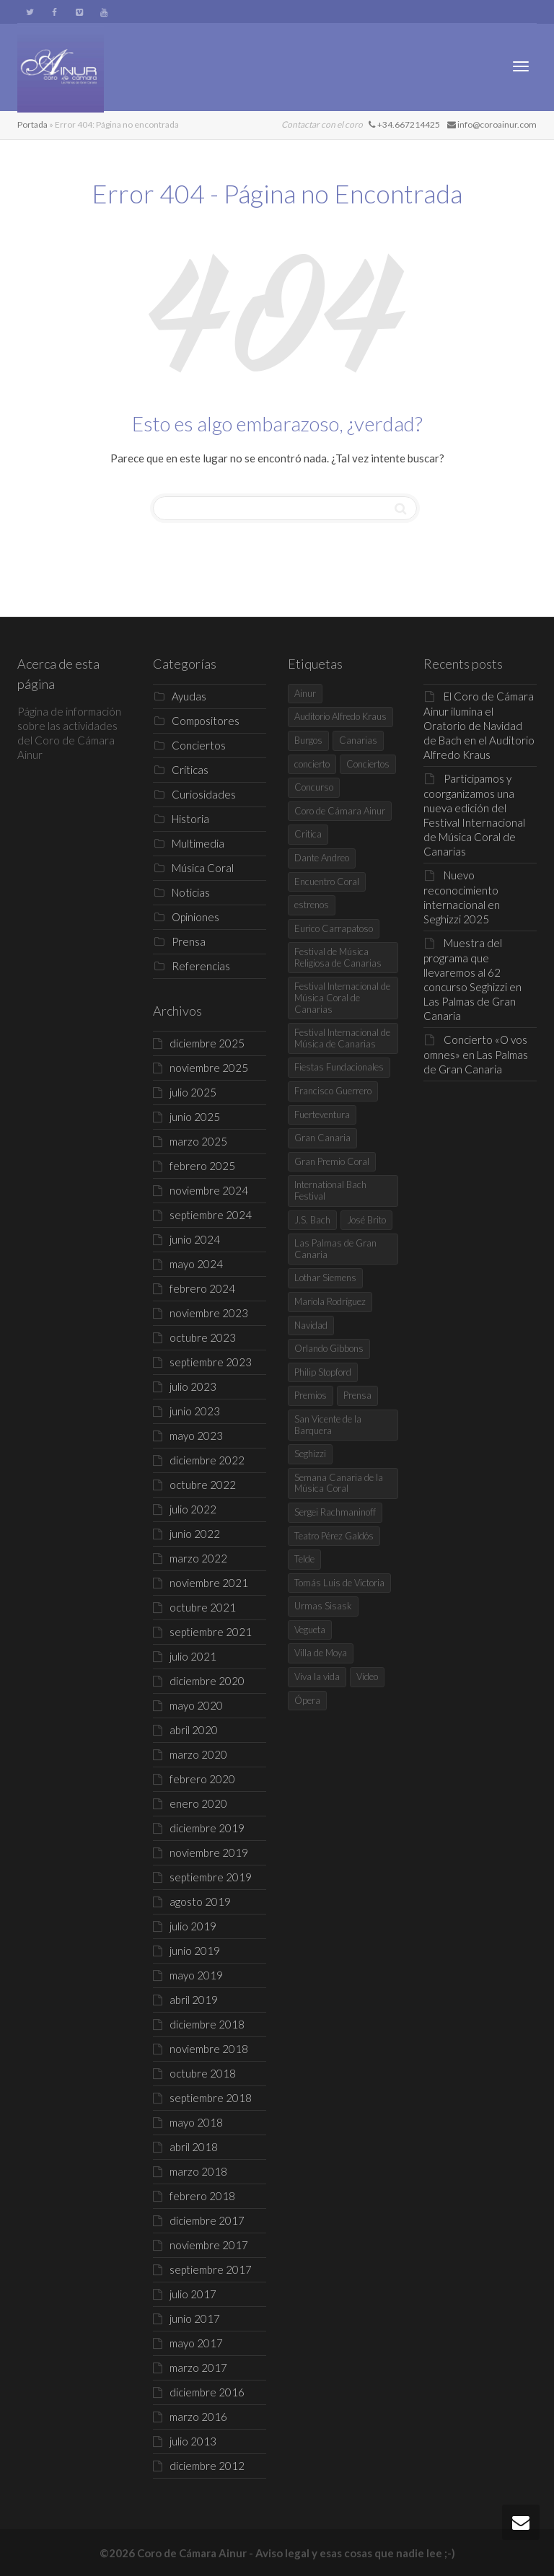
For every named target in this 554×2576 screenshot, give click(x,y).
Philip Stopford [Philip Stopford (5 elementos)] (322, 1372)
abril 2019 (194, 1999)
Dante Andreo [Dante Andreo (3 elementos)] (321, 857)
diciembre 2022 (207, 1460)
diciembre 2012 (207, 2465)
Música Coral (203, 867)
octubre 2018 (203, 2073)
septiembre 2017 (211, 2269)
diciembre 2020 (207, 1680)
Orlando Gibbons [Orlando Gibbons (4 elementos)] (329, 1348)
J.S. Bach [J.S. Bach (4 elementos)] (312, 1220)
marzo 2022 (198, 1558)
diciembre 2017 (207, 2220)
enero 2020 (198, 1803)
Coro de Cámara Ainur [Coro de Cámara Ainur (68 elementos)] (339, 811)
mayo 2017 (196, 2343)
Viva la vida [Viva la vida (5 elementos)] (317, 1676)
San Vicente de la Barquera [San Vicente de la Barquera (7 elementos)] (327, 1424)
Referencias (201, 965)
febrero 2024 (202, 1288)
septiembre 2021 (211, 1631)
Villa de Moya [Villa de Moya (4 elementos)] (320, 1652)
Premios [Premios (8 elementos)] (310, 1395)
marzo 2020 (198, 1754)
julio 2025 (193, 1092)
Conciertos (199, 745)
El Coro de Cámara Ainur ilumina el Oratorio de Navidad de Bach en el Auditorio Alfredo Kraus (479, 725)
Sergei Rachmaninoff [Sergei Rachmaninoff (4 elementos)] (335, 1512)
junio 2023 (195, 1411)
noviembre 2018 (209, 2048)
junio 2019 (195, 1950)
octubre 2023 (203, 1337)
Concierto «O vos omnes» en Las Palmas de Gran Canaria (475, 1054)
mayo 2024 (196, 1263)
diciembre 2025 (207, 1043)
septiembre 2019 (211, 1877)
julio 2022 (193, 1509)
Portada (32, 124)
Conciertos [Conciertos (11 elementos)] (368, 764)
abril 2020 (194, 1729)
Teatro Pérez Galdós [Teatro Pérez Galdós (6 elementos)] (334, 1536)
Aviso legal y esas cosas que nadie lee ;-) (355, 2552)
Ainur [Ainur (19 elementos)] (305, 693)
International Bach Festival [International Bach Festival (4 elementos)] (330, 1190)
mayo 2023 (196, 1435)
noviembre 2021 (209, 1582)
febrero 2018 (202, 2195)
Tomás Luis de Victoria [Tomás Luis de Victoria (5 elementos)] (339, 1582)
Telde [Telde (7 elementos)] (304, 1559)
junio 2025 (195, 1116)
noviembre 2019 (209, 1852)
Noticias (191, 892)
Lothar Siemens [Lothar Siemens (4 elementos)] (325, 1277)
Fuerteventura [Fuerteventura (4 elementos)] (322, 1114)
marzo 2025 (198, 1141)
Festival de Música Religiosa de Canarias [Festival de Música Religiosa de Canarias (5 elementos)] (338, 957)
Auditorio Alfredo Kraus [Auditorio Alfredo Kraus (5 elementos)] (340, 716)
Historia (190, 818)
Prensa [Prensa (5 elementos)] (357, 1395)
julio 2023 (193, 1386)
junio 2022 (195, 1533)
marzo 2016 (198, 2416)
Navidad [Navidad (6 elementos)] (310, 1325)
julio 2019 (193, 1926)
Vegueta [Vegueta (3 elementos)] (309, 1629)
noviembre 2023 (209, 1312)
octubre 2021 (203, 1607)
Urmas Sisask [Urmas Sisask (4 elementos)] (323, 1606)
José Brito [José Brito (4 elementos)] (366, 1220)
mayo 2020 (196, 1705)
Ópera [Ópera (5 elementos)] (307, 1700)
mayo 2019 (196, 1975)
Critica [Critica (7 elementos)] (308, 834)
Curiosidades (204, 794)
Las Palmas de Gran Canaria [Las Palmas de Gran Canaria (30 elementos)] (335, 1248)
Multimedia (198, 843)
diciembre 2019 (207, 1827)
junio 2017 (195, 2318)
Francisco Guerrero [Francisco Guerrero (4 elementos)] (332, 1090)
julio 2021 (193, 1656)
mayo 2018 (196, 2122)
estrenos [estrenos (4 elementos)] (311, 904)
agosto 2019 (200, 1901)
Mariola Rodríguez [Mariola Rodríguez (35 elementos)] (330, 1301)
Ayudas (189, 696)
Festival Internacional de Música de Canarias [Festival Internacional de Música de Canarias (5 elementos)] (342, 1038)
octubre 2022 (203, 1484)
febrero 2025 (202, 1165)
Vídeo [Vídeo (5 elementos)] (367, 1676)
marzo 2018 (198, 2171)
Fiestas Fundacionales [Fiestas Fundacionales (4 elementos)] (339, 1067)
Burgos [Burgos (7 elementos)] (308, 740)
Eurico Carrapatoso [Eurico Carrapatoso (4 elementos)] (333, 928)
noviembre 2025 (209, 1067)
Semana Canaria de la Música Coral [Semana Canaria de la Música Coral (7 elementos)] (338, 1483)
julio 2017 (193, 2293)
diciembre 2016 (207, 2392)
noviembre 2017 (209, 2244)
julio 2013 (193, 2441)
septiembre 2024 (211, 1214)
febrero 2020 (202, 1778)
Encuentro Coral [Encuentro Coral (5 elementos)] (326, 881)
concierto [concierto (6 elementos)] (312, 764)
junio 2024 (195, 1239)
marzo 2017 (198, 2367)
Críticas (190, 769)
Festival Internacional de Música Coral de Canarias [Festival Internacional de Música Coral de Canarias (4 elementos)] (342, 997)
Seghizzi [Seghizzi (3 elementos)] (310, 1453)
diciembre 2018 (207, 2024)
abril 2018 (194, 2146)
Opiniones (195, 916)
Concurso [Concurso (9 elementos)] (313, 787)
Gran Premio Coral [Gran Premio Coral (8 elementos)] (331, 1161)
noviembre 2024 (209, 1190)
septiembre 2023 (211, 1361)
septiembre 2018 (211, 2097)
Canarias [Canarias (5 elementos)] (358, 740)
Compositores (205, 720)
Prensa (189, 941)
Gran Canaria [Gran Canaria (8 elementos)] (322, 1137)
